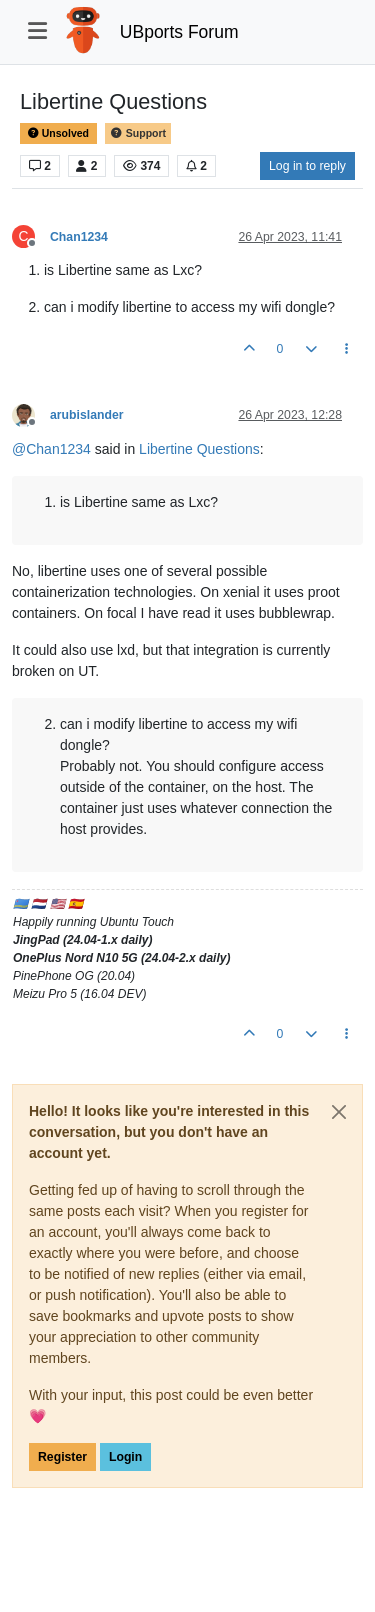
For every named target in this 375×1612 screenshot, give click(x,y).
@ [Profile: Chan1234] (51, 449)
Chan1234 (79, 237)
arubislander (87, 415)
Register (62, 1457)
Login (125, 1457)
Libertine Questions (199, 449)
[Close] (339, 1112)
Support (138, 133)
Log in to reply (307, 166)
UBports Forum (179, 32)
